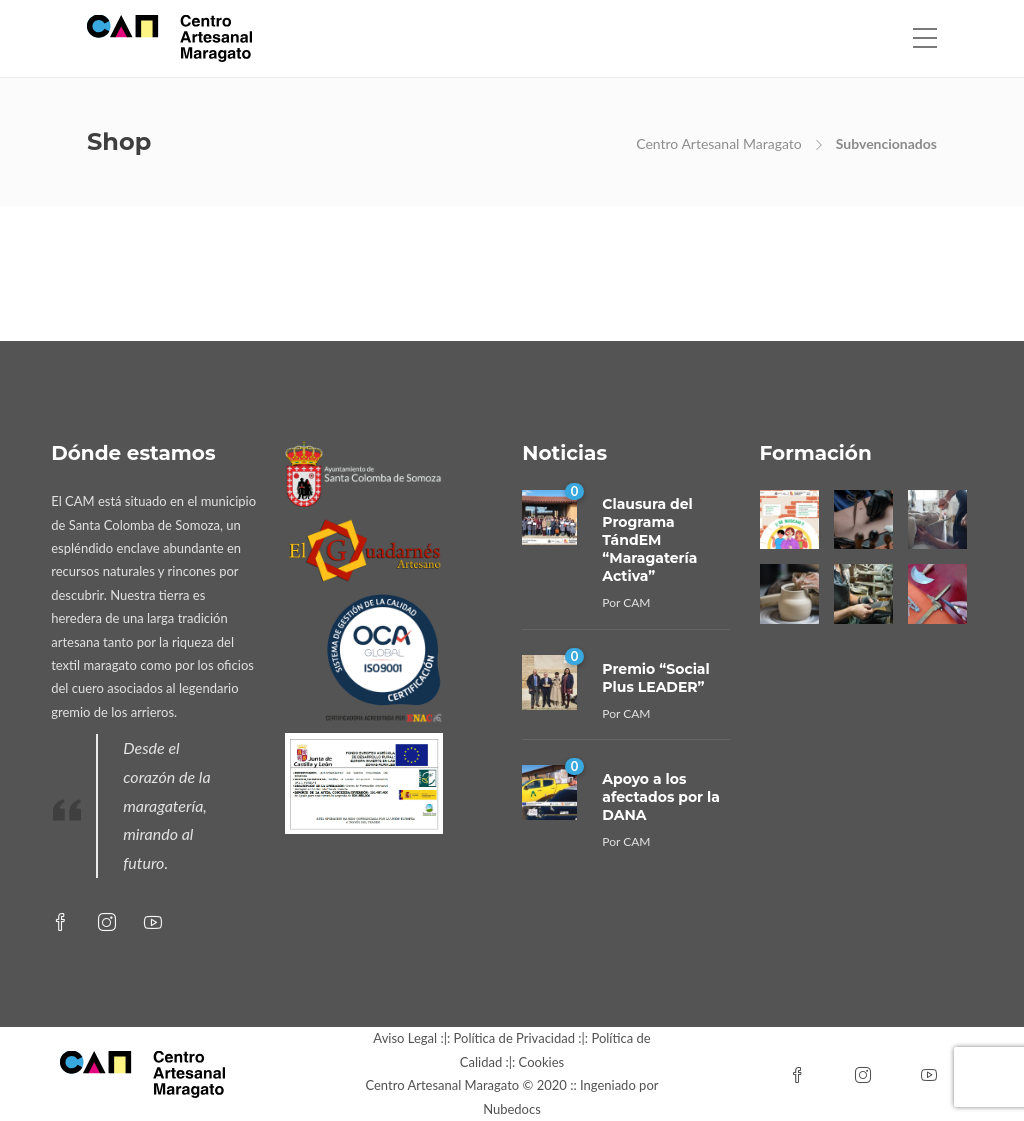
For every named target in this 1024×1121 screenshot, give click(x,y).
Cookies (542, 1062)
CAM (636, 602)
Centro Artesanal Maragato (719, 143)
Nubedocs (512, 1109)
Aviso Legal (405, 1038)
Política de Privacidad (514, 1038)
